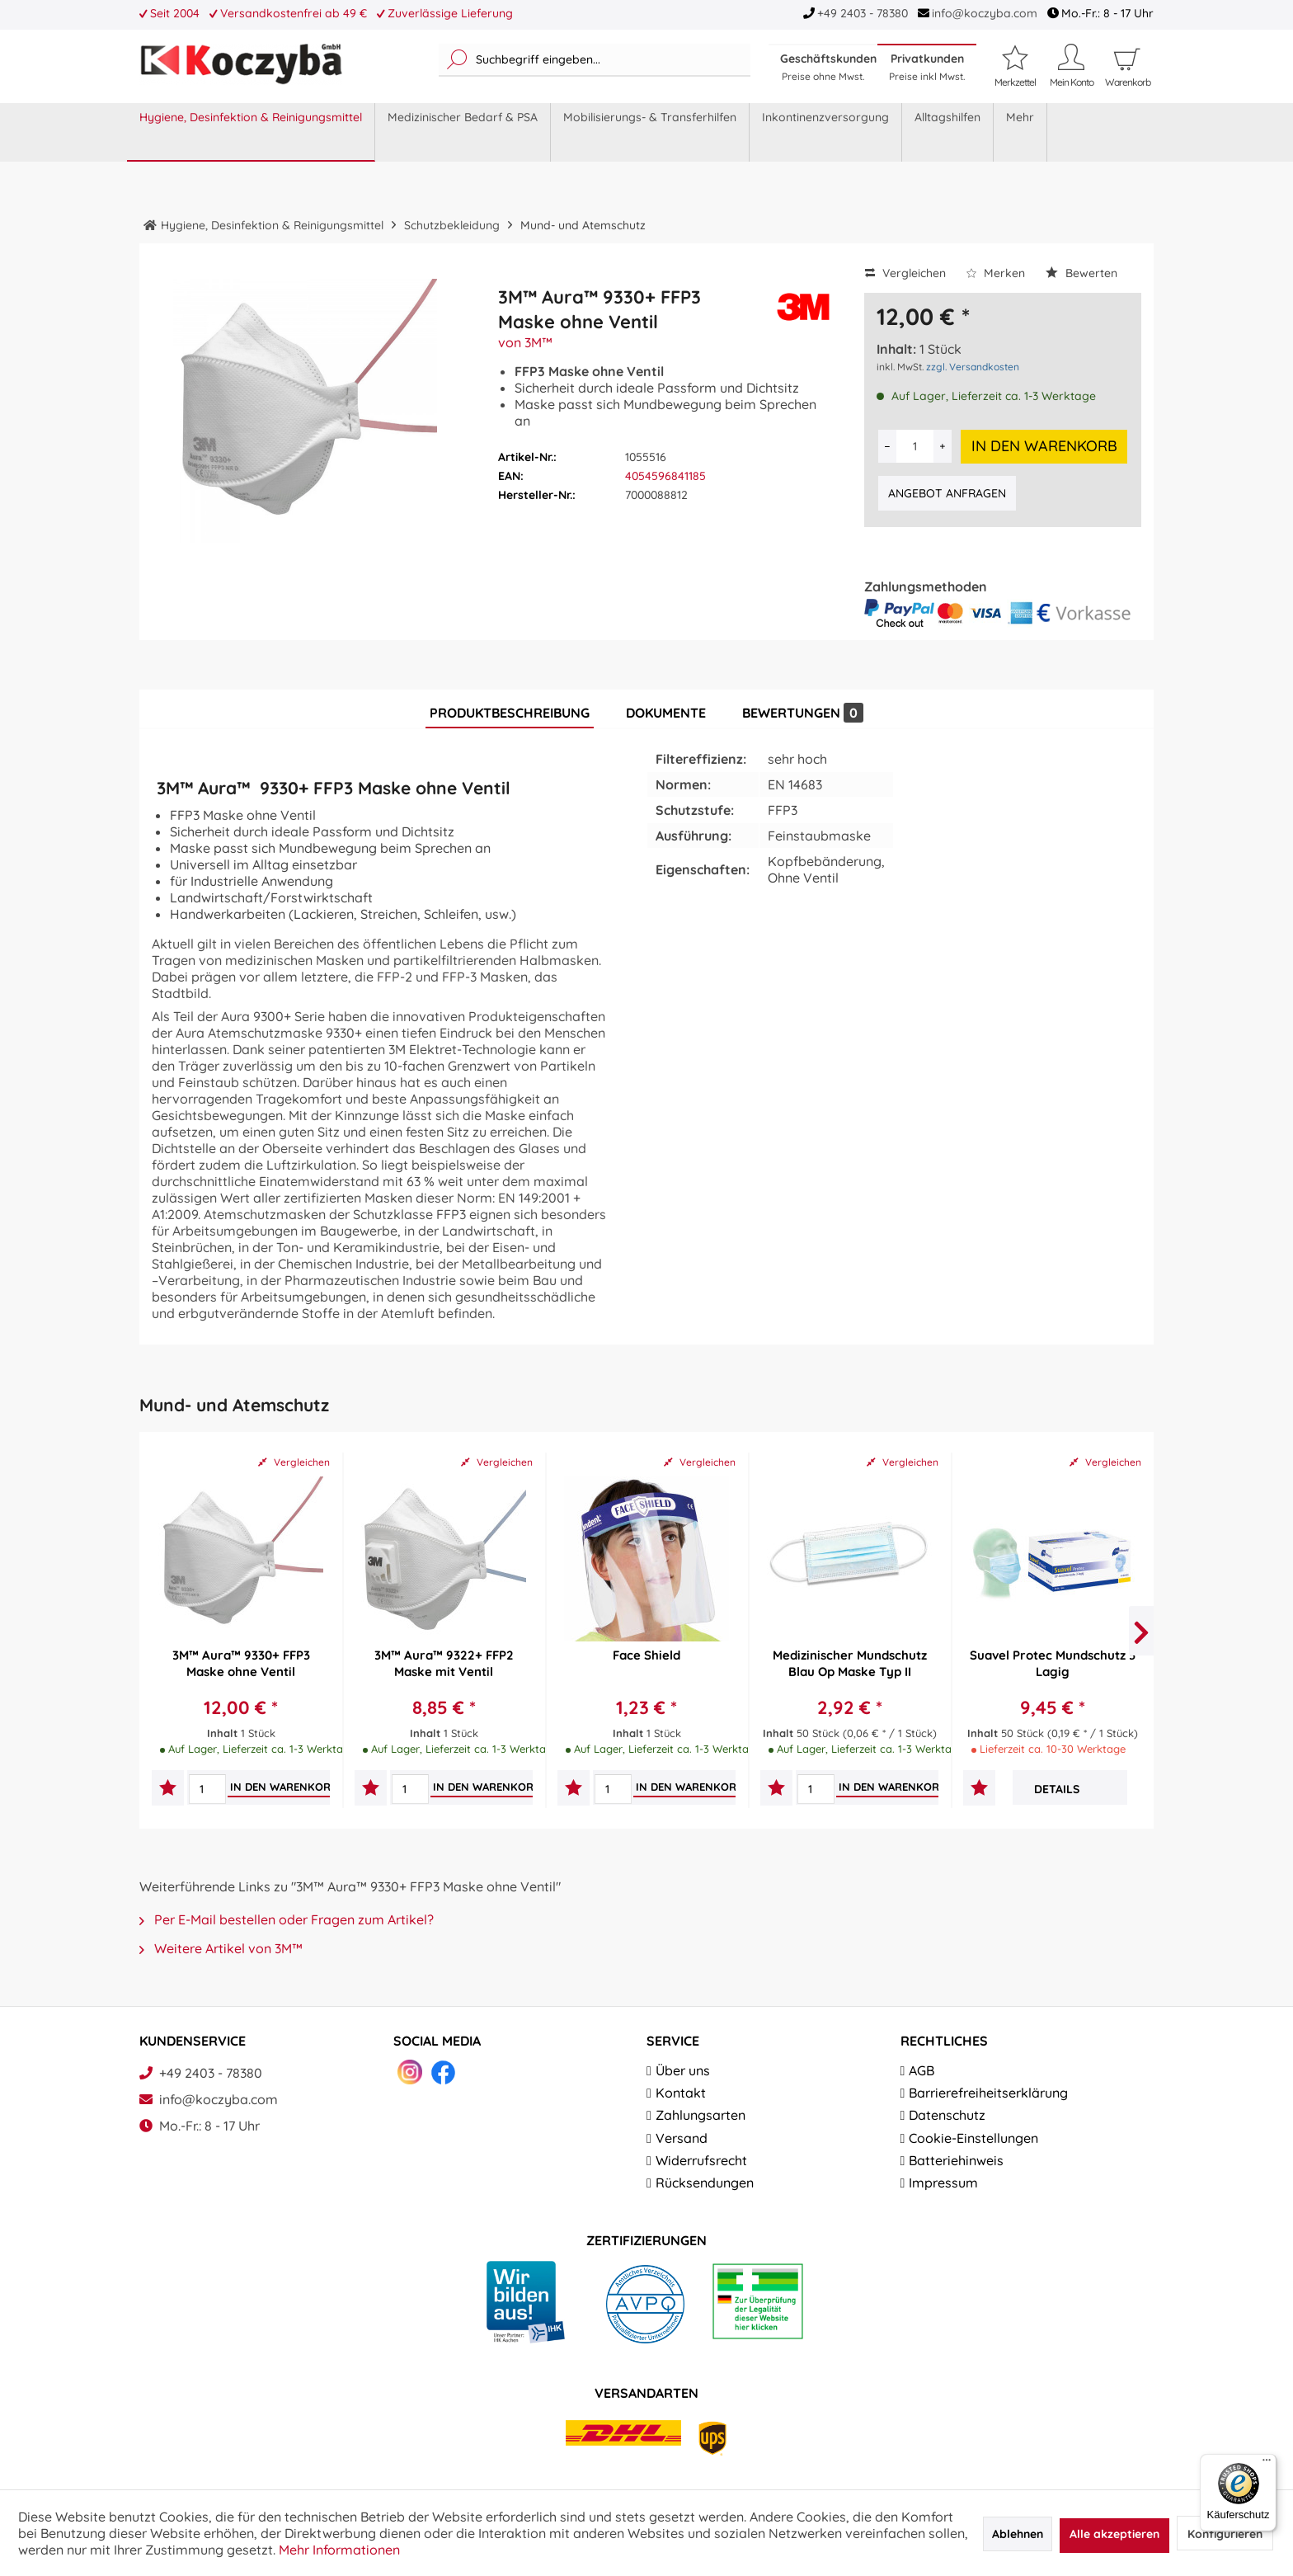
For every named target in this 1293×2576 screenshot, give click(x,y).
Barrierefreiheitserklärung (988, 2092)
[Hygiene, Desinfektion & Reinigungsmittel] (251, 132)
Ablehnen (1017, 2534)
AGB (921, 2070)
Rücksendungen (705, 2182)
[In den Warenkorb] (283, 1787)
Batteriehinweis (956, 2160)
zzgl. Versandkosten (972, 366)
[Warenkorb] (1127, 82)
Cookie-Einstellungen (973, 2138)
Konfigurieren (1224, 2534)
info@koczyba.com (984, 13)
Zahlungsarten (700, 2115)
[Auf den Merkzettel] (167, 1789)
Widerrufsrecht (701, 2160)
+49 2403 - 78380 (862, 13)
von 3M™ (525, 342)
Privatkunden (927, 66)
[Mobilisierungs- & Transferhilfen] (650, 132)
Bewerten (1081, 273)
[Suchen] (457, 60)
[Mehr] (1020, 132)
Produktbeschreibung (510, 712)
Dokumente (666, 712)
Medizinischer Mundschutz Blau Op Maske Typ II (850, 1663)
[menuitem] (594, 60)
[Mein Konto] (1071, 65)
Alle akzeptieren (1114, 2534)
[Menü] (1267, 2464)
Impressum (943, 2182)
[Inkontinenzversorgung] (826, 132)
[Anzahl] (914, 446)
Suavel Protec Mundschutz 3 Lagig (1052, 1663)
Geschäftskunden (828, 66)
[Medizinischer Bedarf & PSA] (463, 132)
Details (1056, 1789)
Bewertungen (802, 713)
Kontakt (681, 2092)
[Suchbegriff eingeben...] (594, 60)
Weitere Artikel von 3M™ (221, 1948)
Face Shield (646, 1655)
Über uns (683, 2070)
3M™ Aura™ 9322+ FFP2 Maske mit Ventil (444, 1663)
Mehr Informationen (339, 2549)
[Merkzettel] (1015, 65)
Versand (682, 2138)
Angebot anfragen (947, 493)
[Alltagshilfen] (948, 132)
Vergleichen (905, 273)
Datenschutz (947, 2115)
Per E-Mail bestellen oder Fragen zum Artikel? (286, 1919)
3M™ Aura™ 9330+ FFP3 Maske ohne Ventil (241, 1663)
